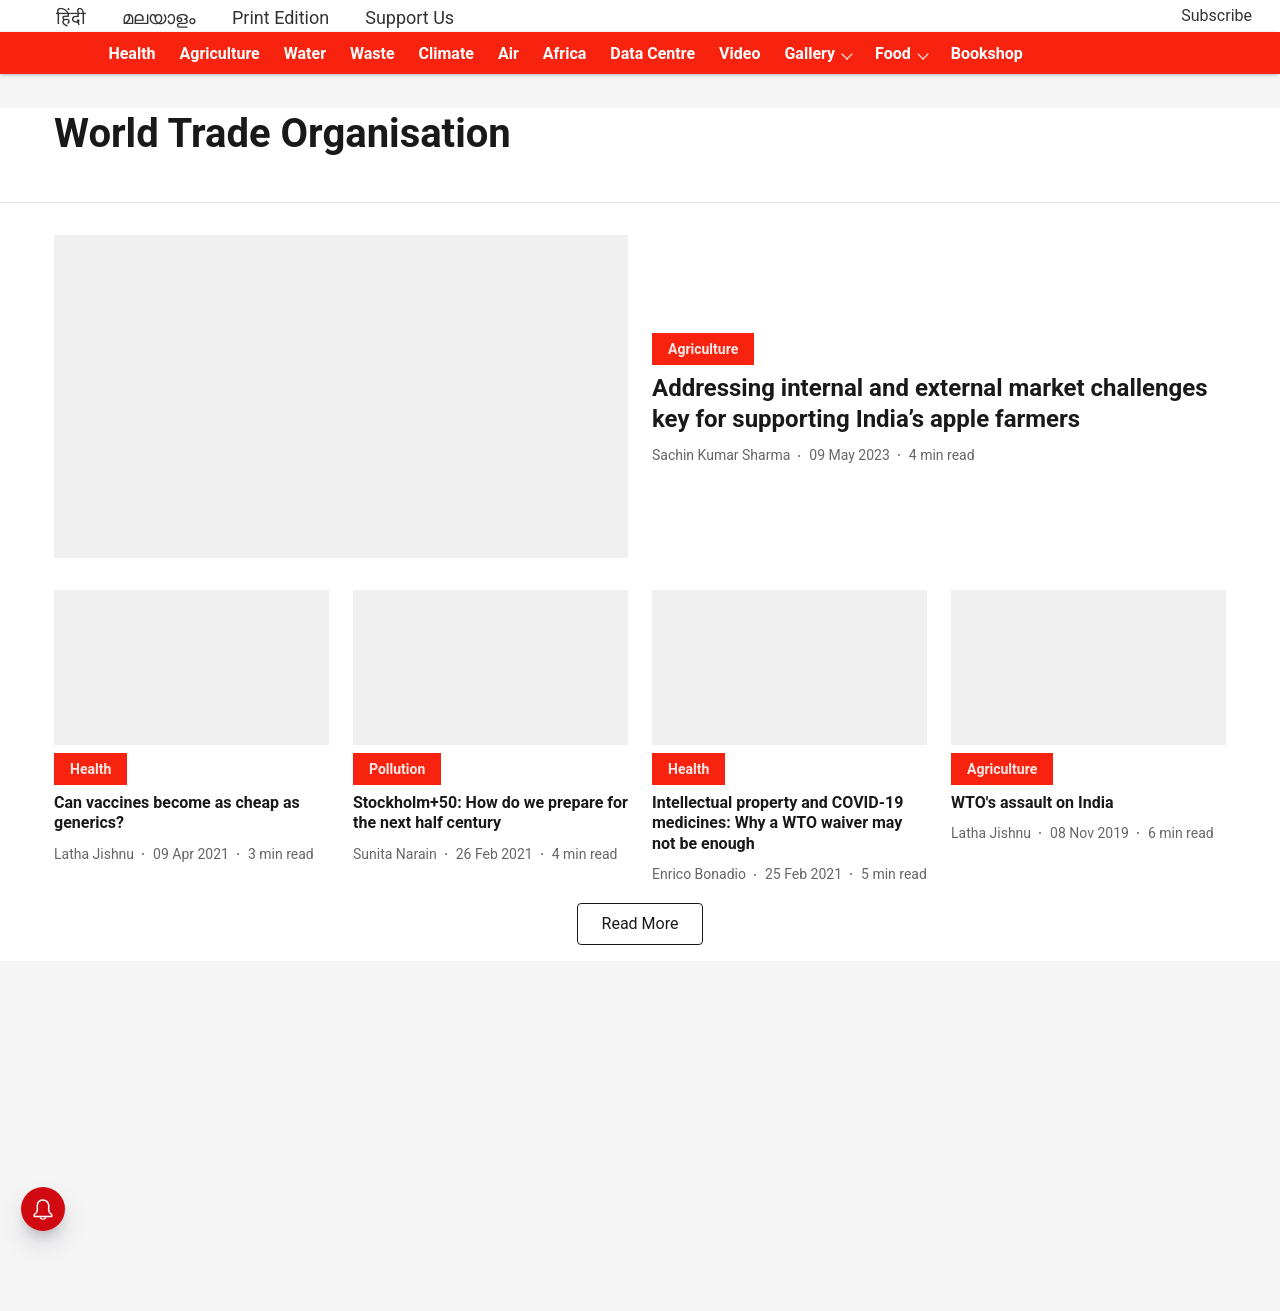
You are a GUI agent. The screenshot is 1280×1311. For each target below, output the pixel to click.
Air (508, 53)
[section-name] (703, 348)
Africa (564, 53)
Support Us (409, 17)
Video (739, 53)
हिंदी (71, 17)
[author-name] (725, 455)
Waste (372, 53)
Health (131, 53)
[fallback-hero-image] (341, 396)
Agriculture (220, 53)
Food (893, 53)
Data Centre (652, 53)
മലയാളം (159, 17)
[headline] (939, 404)
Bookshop (987, 53)
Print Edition (280, 17)
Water (305, 53)
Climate (446, 53)
